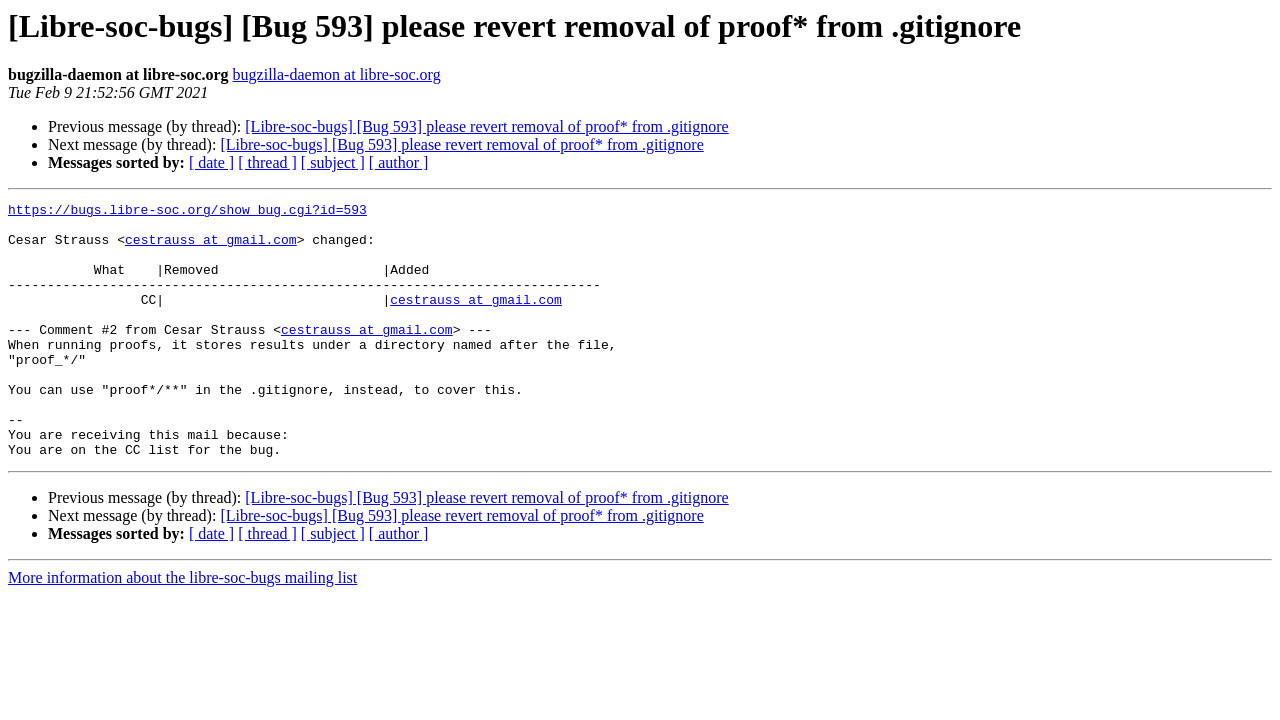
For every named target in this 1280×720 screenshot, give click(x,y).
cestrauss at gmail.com (211, 248)
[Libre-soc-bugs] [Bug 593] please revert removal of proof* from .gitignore (486, 126)
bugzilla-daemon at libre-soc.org (337, 74)
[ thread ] (267, 162)
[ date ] (211, 162)
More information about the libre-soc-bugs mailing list (182, 628)
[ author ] (399, 162)
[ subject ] (333, 162)
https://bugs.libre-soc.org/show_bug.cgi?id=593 (187, 212)
